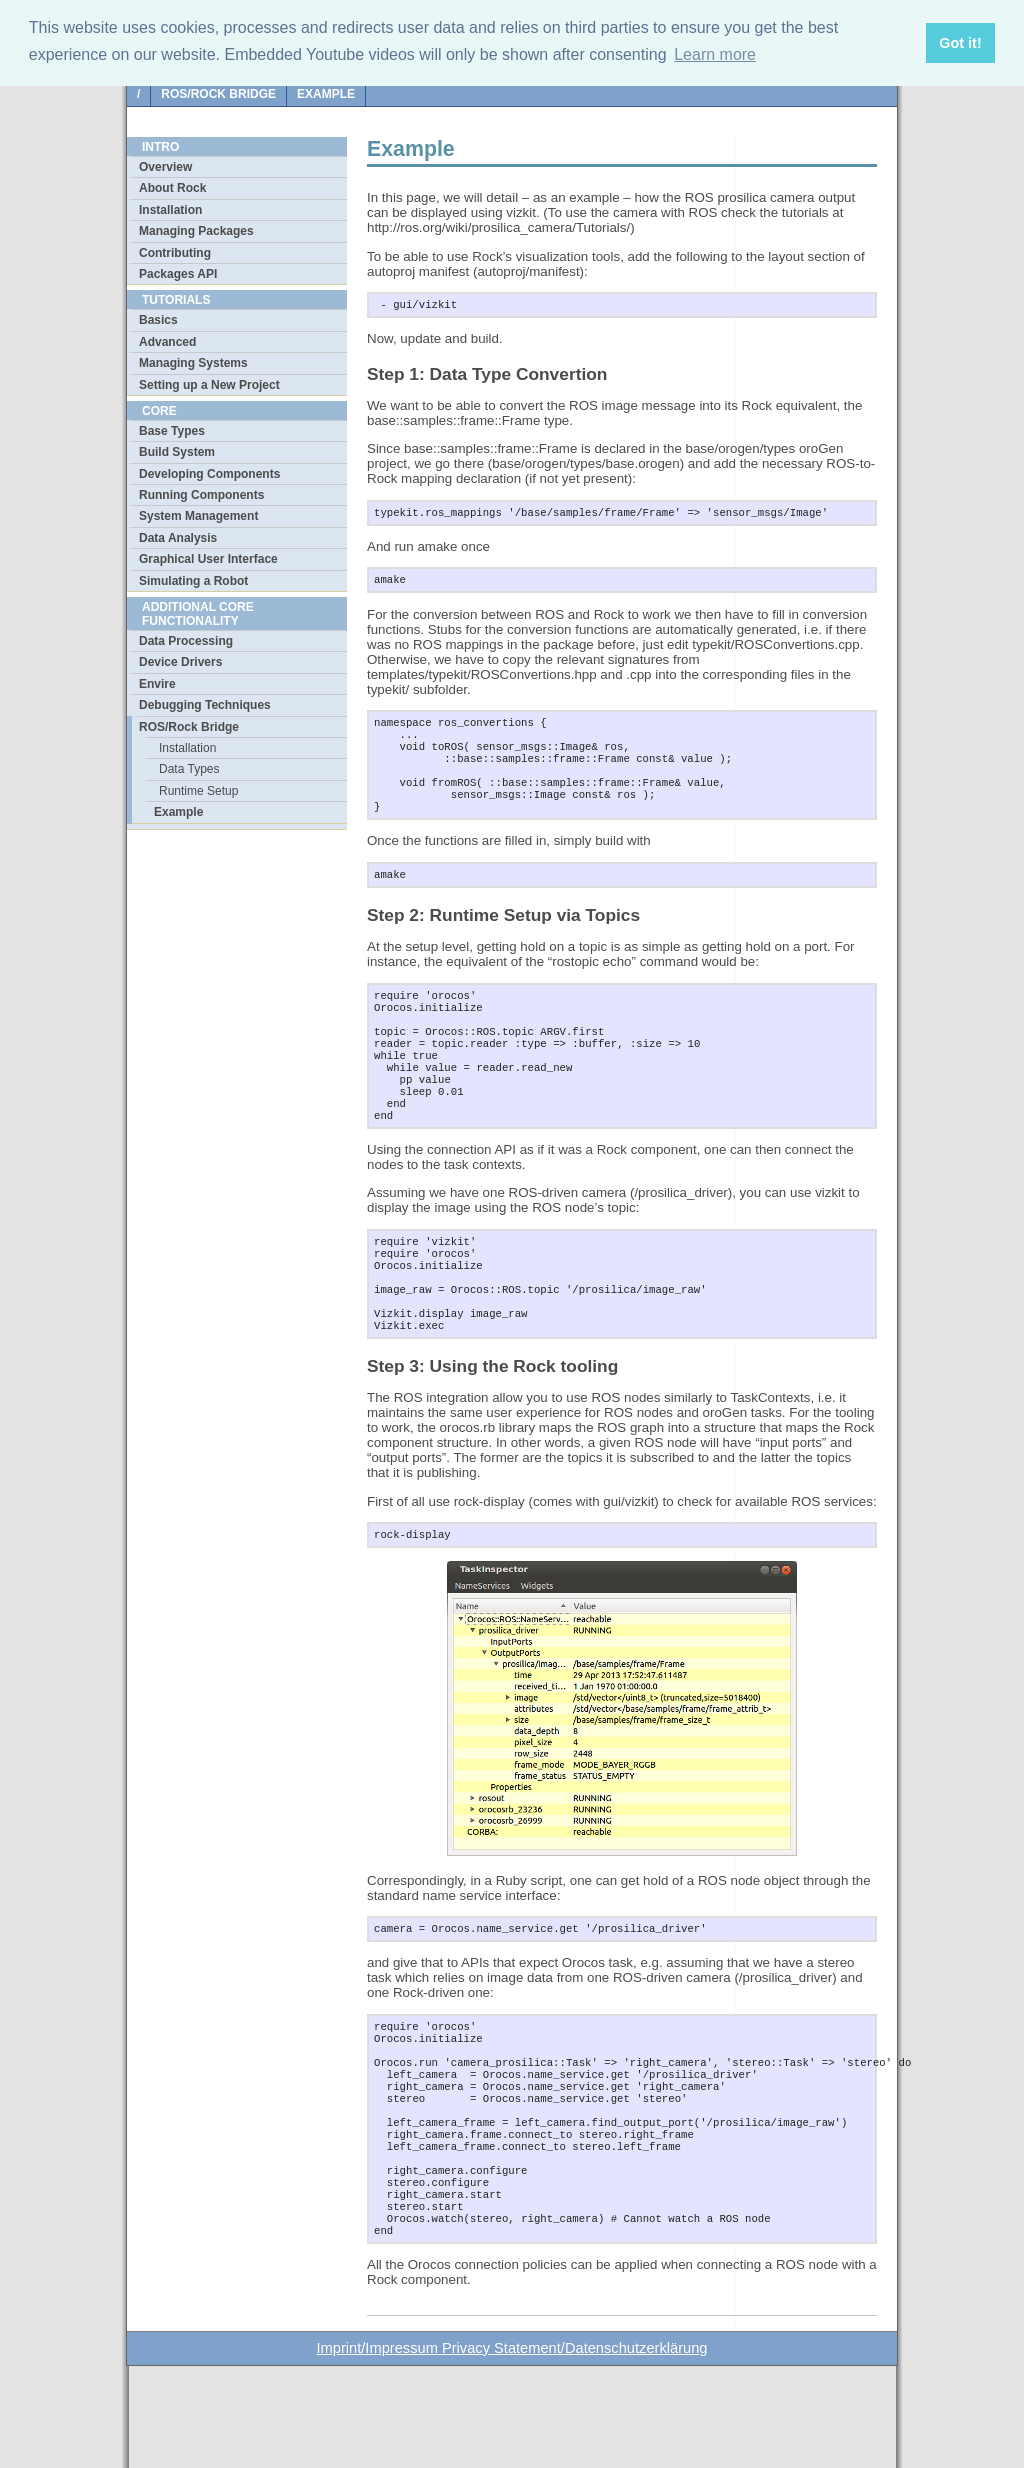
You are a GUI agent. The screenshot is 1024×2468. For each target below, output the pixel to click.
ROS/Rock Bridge (218, 94)
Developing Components (209, 474)
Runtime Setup (198, 791)
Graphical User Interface (208, 559)
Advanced (167, 342)
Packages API (178, 274)
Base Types (172, 431)
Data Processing (186, 641)
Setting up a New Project (209, 385)
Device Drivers (180, 662)
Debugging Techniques (205, 705)
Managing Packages (196, 231)
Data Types (189, 769)
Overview (165, 167)
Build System (177, 452)
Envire (157, 684)
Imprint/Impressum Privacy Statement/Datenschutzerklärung (512, 2450)
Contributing (175, 253)
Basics (158, 320)
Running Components (201, 495)
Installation (170, 210)
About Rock (172, 188)
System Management (198, 516)
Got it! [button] (960, 43)
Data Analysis (178, 538)
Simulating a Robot (193, 581)
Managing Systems (193, 363)
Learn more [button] (715, 54)
